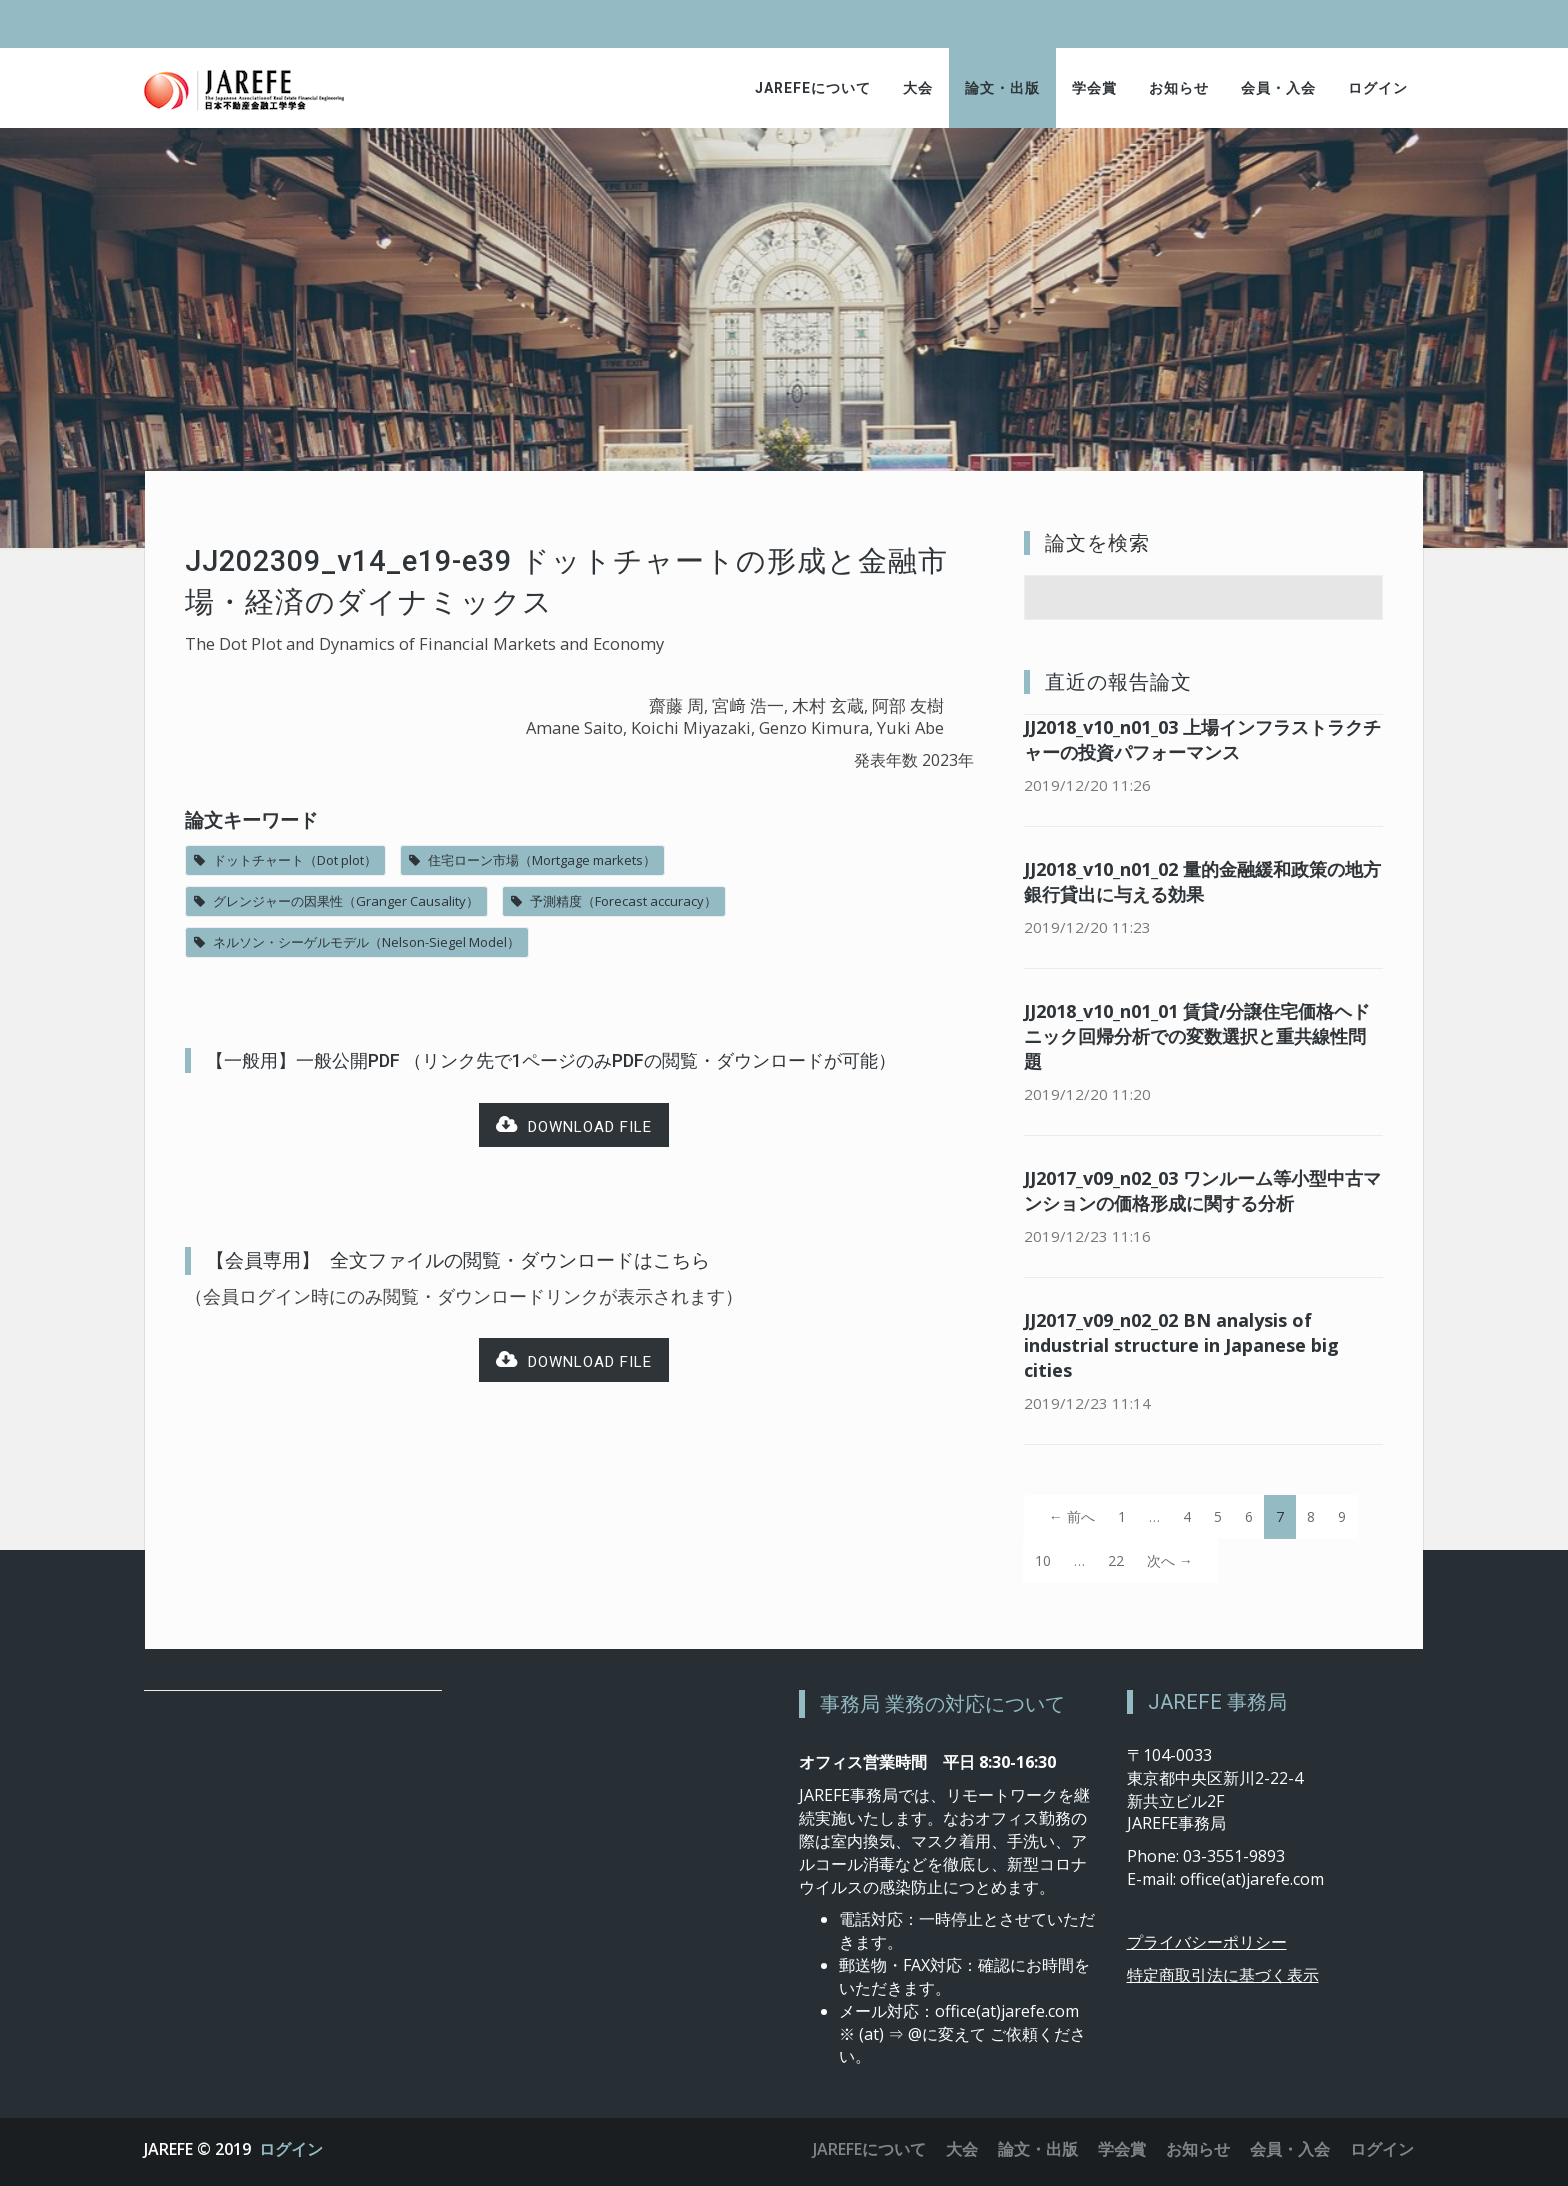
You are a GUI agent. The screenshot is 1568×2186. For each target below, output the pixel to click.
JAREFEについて (813, 88)
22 (1116, 1560)
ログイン (1378, 88)
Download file (574, 1125)
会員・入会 (1278, 88)
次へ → (1170, 1560)
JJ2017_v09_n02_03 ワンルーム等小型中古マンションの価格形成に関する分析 (1202, 1190)
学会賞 (1094, 88)
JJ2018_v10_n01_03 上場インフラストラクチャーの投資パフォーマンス (1202, 739)
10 (1043, 1560)
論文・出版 (1002, 88)
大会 (918, 88)
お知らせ (1179, 88)
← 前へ (1072, 1516)
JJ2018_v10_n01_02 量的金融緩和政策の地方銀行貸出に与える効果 (1202, 881)
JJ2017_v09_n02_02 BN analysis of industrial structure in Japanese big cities (1181, 1345)
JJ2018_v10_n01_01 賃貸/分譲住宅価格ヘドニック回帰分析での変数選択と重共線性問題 (1197, 1036)
